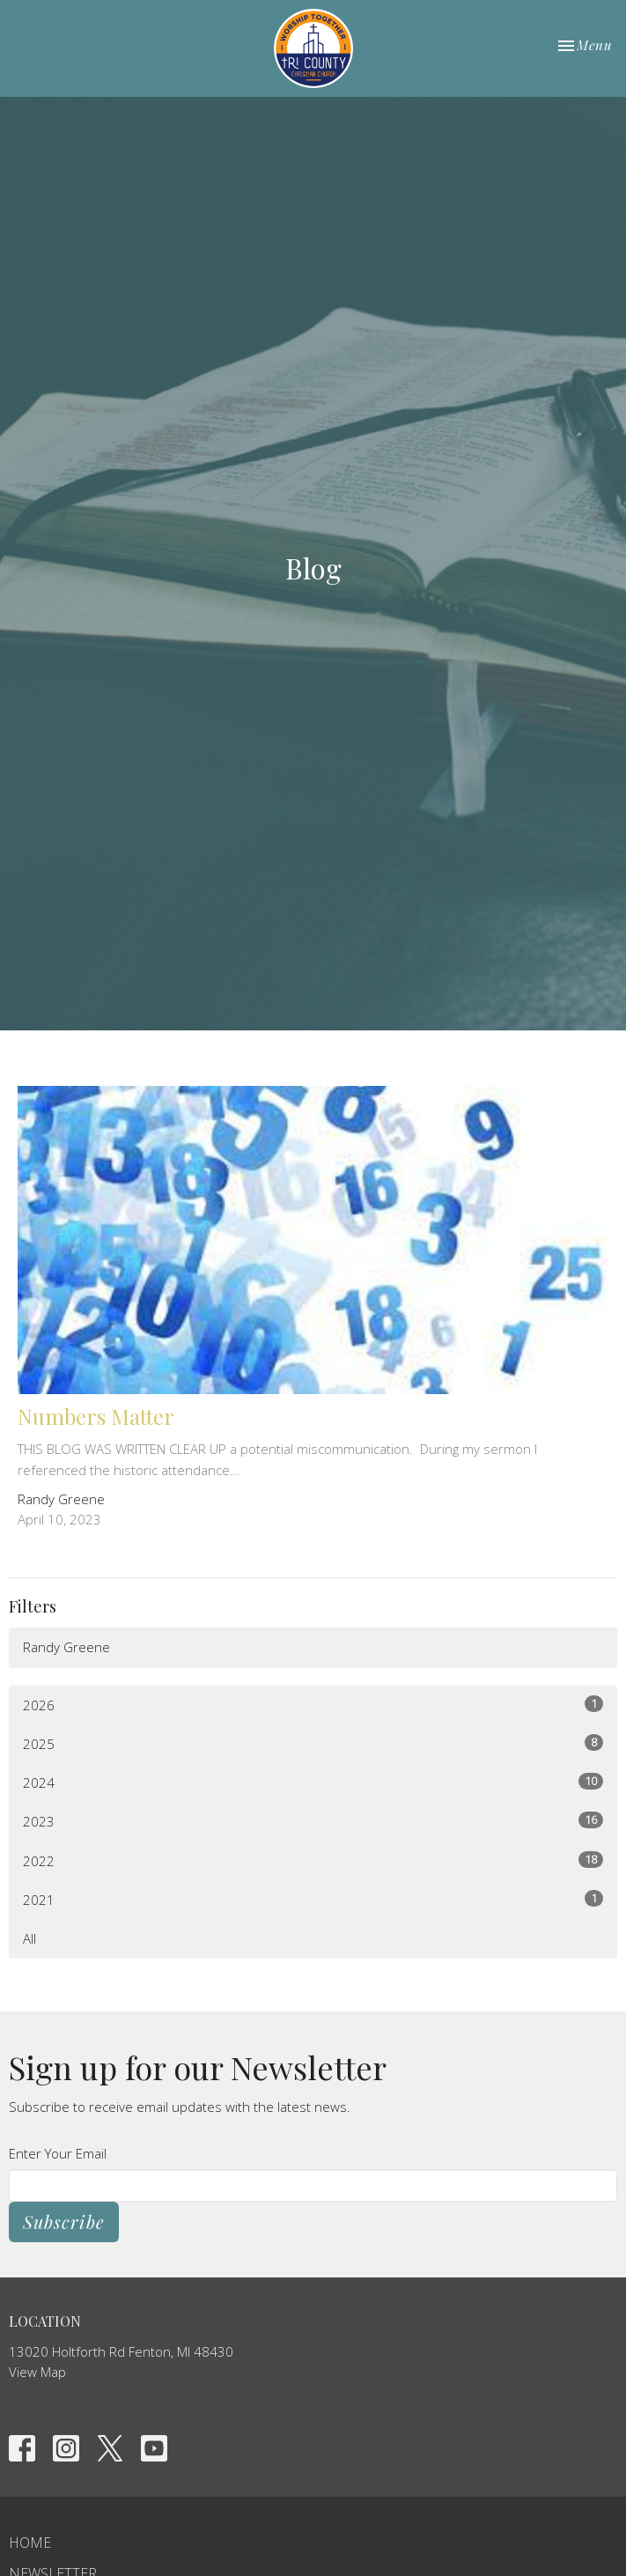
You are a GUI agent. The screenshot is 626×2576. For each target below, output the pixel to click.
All (29, 1938)
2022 (313, 1860)
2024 (313, 1782)
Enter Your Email (58, 2153)
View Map (37, 2371)
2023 (313, 1821)
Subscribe (64, 2221)
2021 (313, 1899)
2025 (313, 1743)
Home (30, 2542)
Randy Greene (66, 1647)
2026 (313, 1704)
